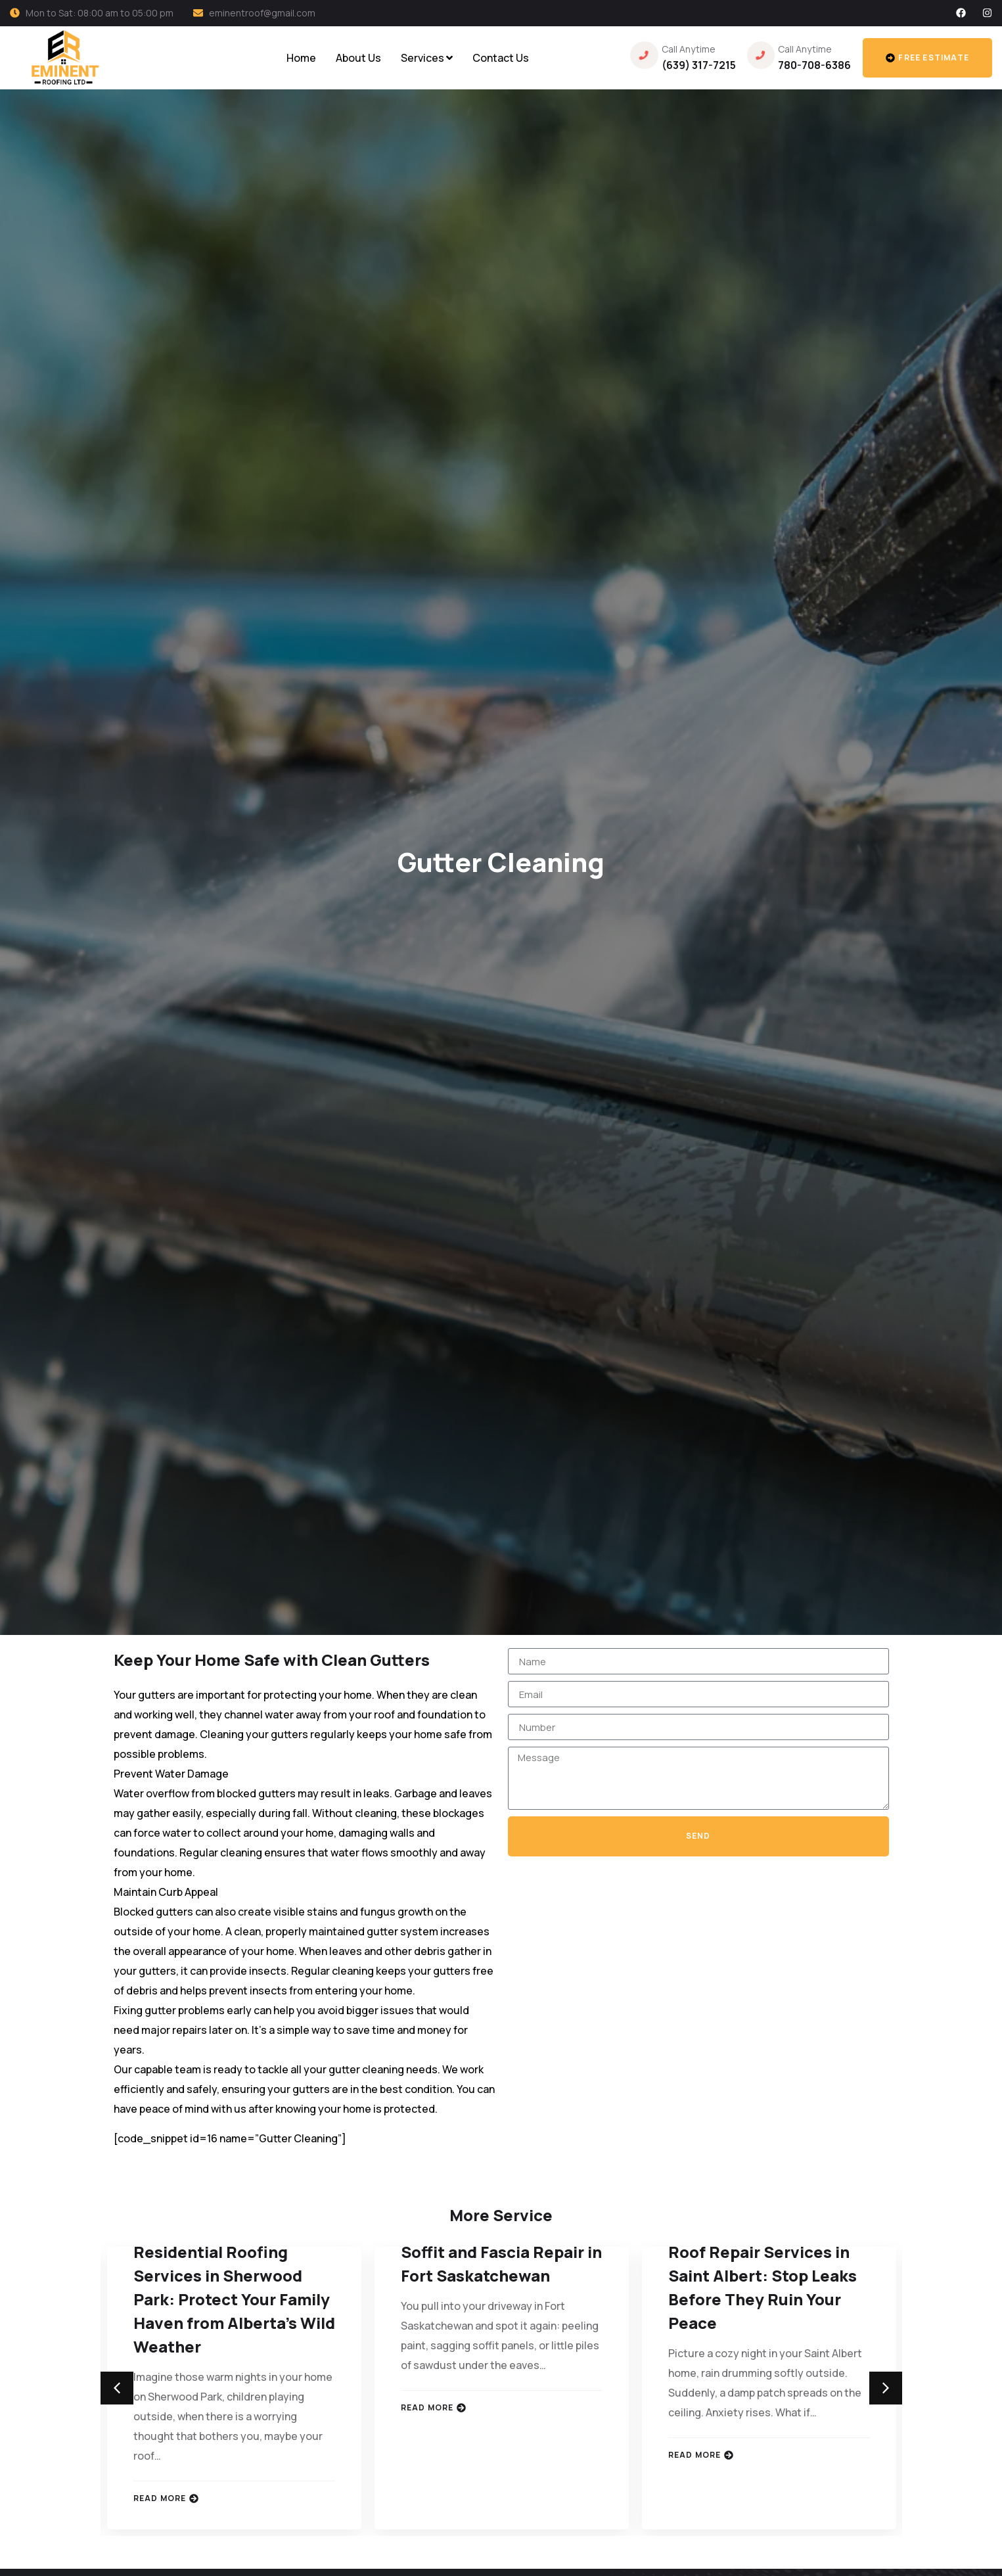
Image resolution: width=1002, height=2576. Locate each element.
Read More (166, 2498)
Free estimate (927, 57)
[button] (117, 2388)
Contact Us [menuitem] (500, 58)
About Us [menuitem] (358, 58)
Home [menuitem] (301, 58)
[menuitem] (426, 57)
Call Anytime (689, 49)
